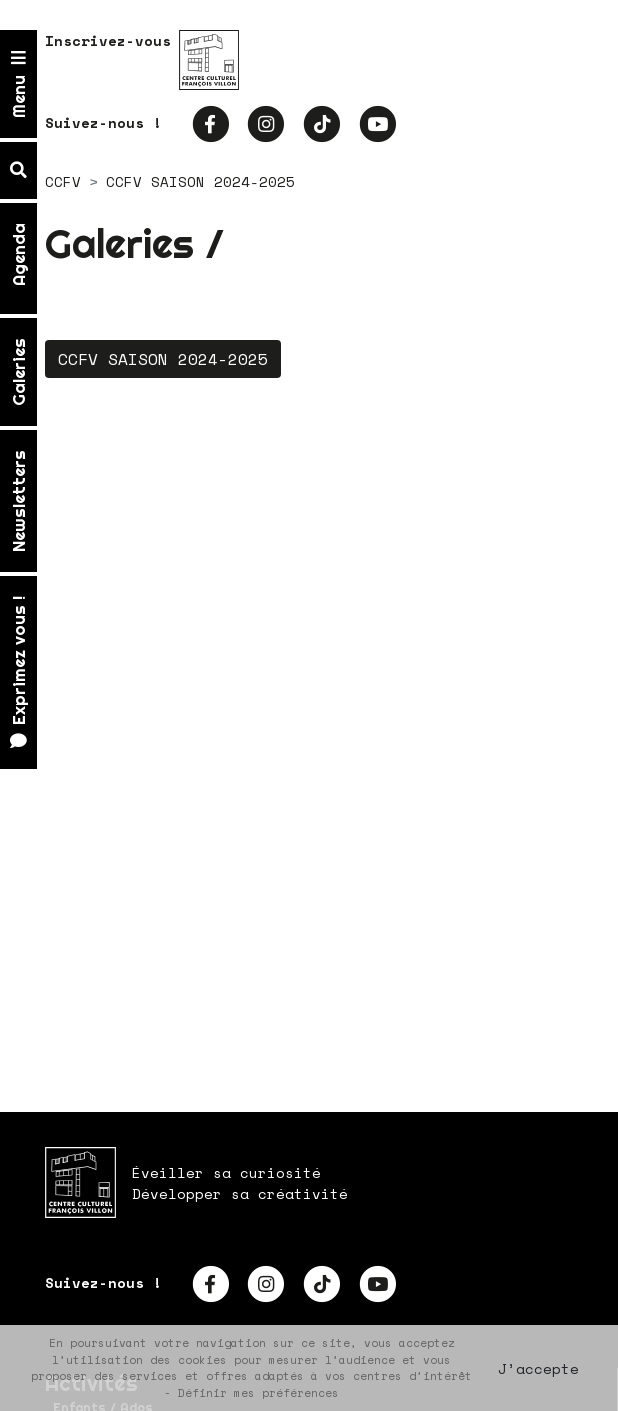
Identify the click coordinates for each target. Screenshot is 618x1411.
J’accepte (538, 1368)
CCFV (63, 181)
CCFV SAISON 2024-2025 (163, 359)
